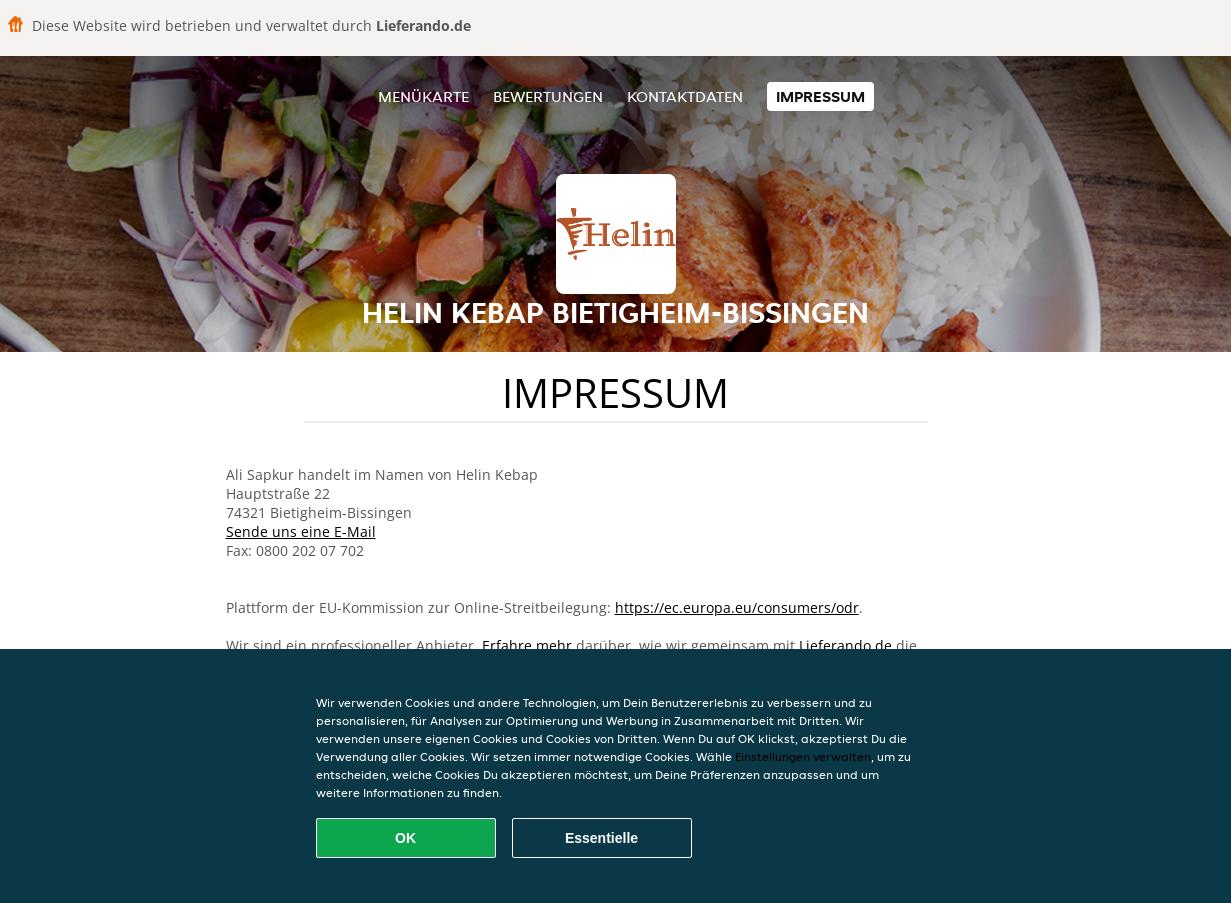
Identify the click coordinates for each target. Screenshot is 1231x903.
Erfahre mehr (527, 645)
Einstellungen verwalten (803, 756)
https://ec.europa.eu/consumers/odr (737, 607)
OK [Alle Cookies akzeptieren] (405, 838)
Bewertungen (548, 96)
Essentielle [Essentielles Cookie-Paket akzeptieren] (601, 838)
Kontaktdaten (685, 96)
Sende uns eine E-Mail (301, 531)
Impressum (820, 96)
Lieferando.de (845, 645)
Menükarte (423, 96)
